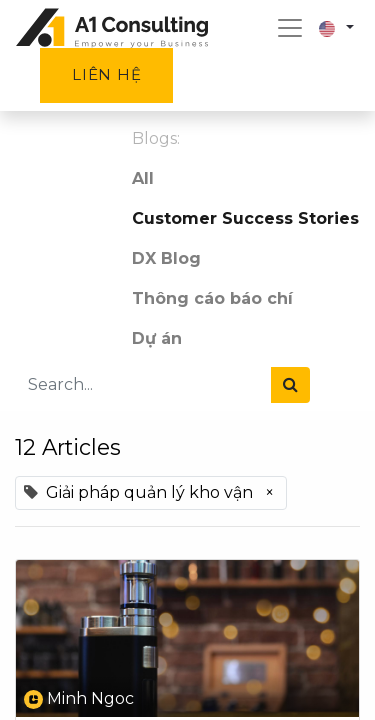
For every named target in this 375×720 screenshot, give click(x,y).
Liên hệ (106, 74)
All (143, 178)
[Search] (290, 385)
